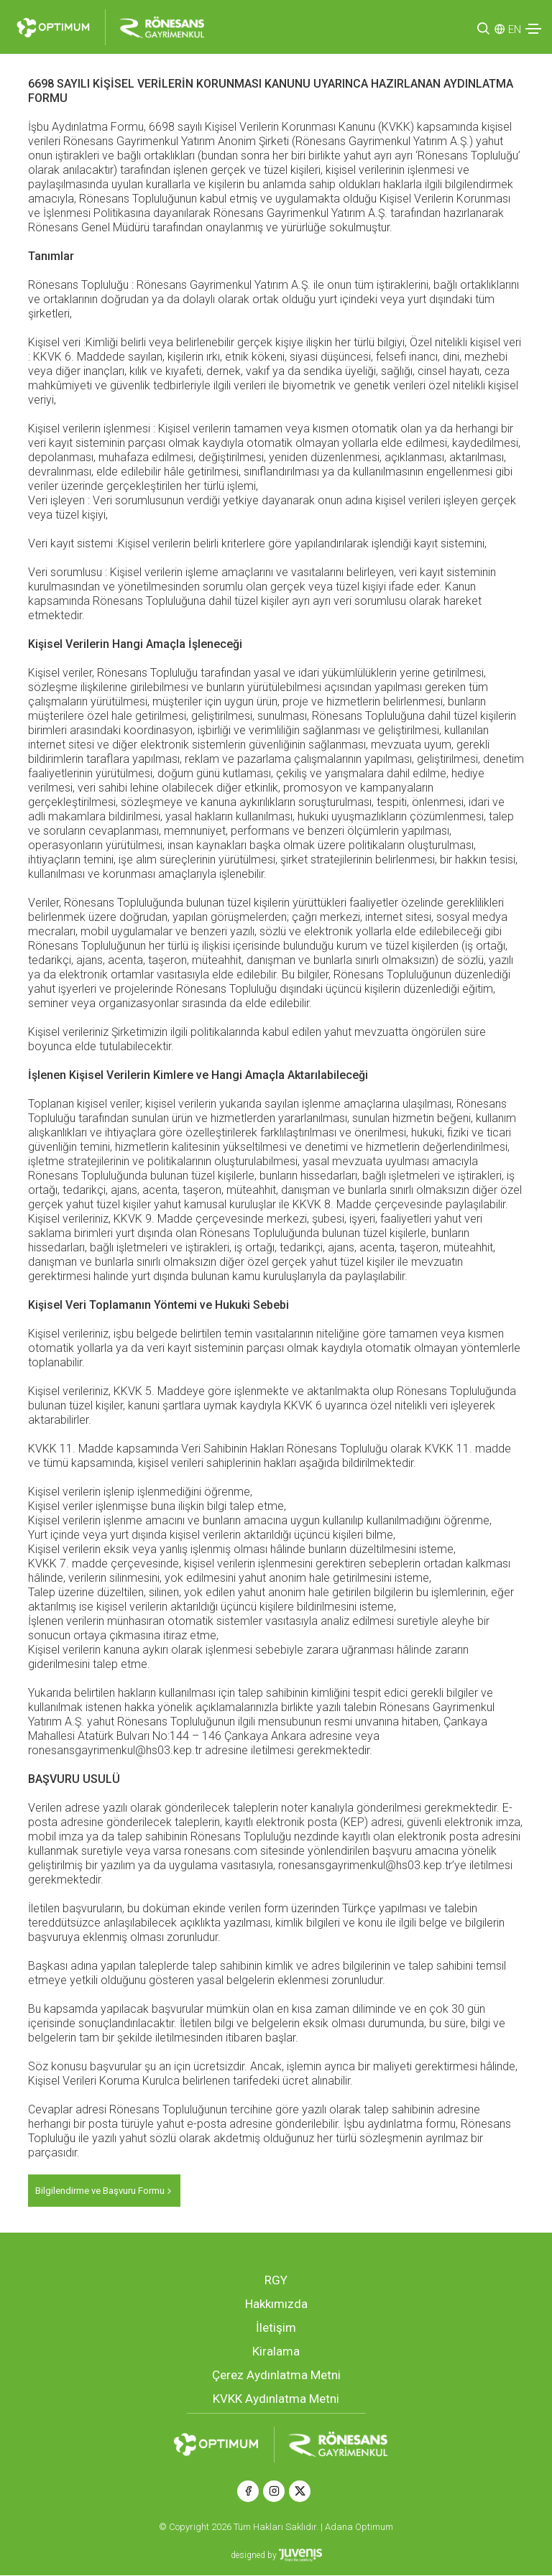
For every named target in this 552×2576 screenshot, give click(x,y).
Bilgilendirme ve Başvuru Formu (104, 2190)
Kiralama (276, 2352)
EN (514, 29)
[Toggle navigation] (533, 29)
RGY (276, 2281)
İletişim (276, 2328)
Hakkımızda (276, 2304)
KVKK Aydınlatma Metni (276, 2399)
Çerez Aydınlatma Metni (276, 2375)
